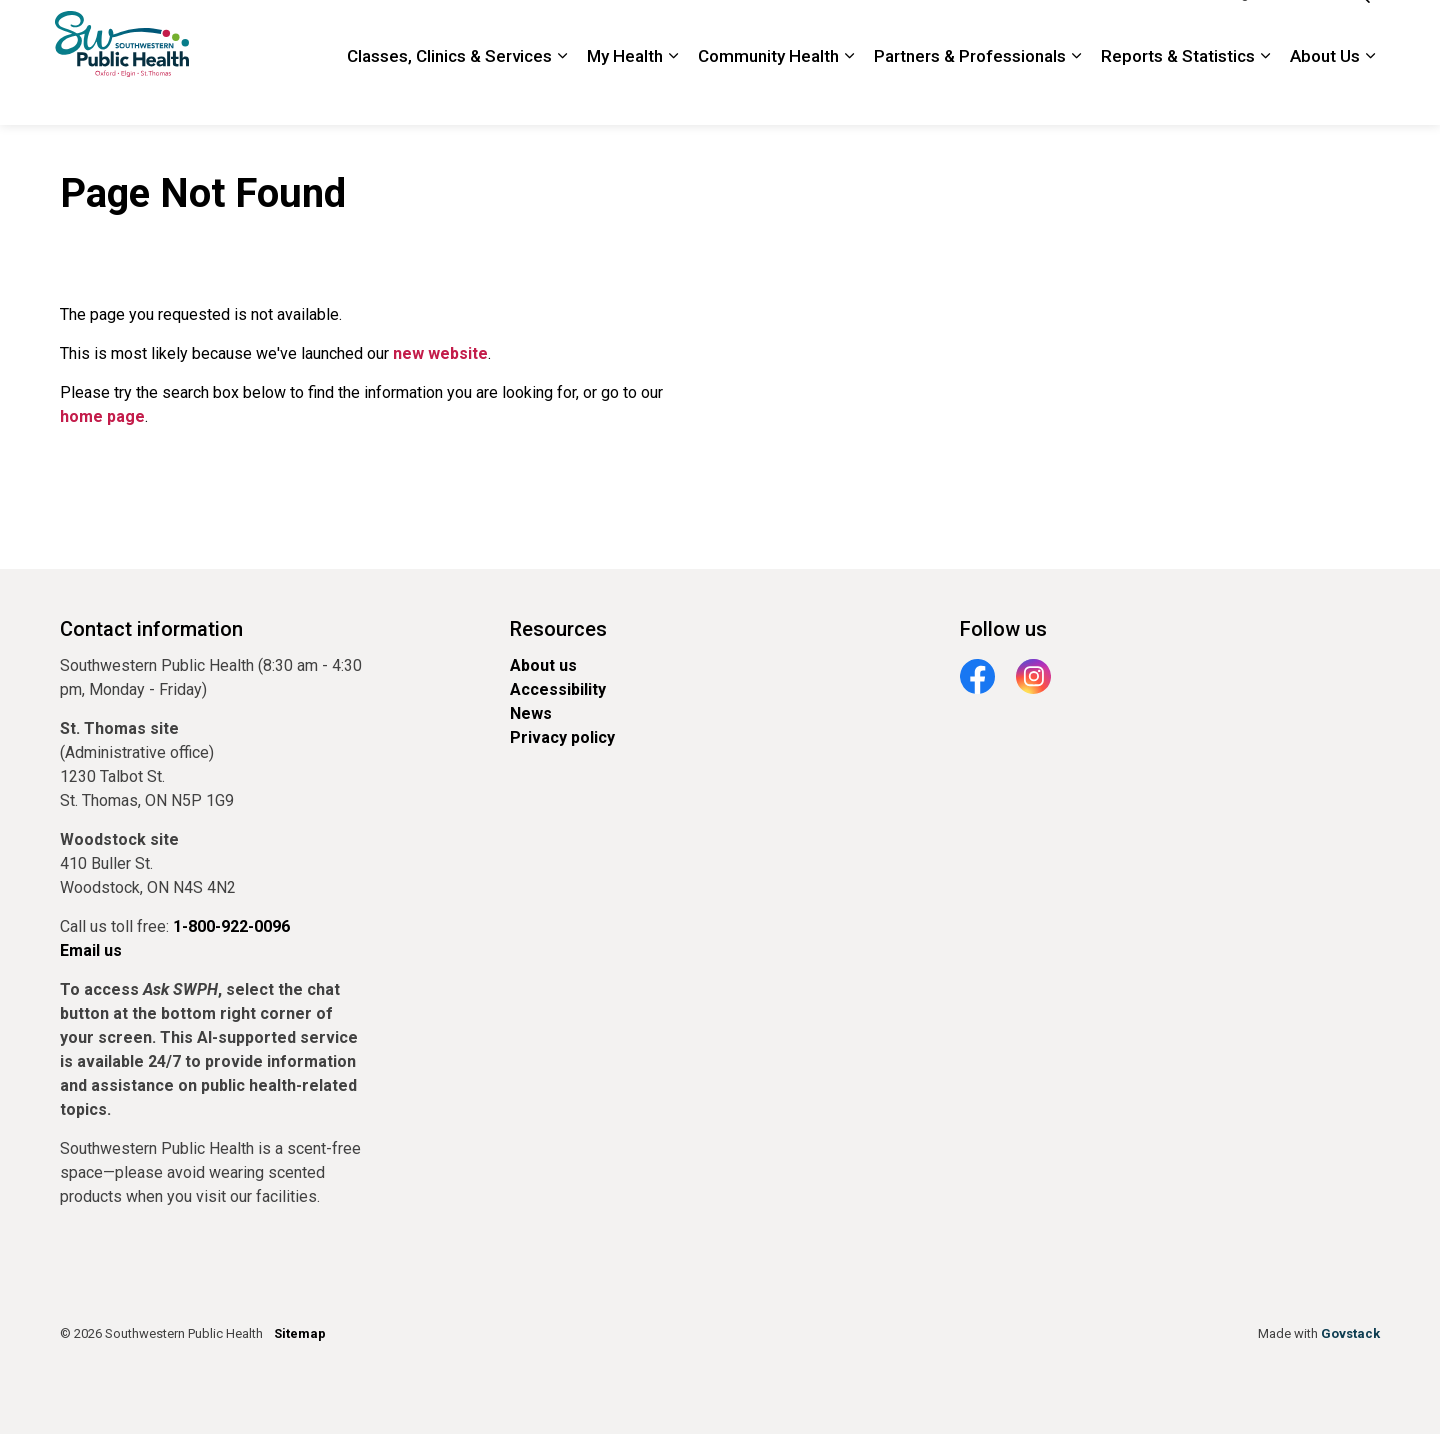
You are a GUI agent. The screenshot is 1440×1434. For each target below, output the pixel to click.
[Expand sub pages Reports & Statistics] (1265, 94)
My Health (625, 94)
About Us (1325, 94)
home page (102, 416)
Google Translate (1269, 31)
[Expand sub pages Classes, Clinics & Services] (562, 94)
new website (440, 353)
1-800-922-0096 (1144, 31)
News (531, 713)
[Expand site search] (1360, 31)
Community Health (768, 94)
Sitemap (300, 1333)
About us (543, 665)
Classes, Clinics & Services (449, 94)
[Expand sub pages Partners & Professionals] (1076, 94)
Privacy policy (562, 737)
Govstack (1350, 1333)
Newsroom (801, 31)
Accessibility (558, 689)
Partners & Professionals (970, 94)
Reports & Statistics (1178, 94)
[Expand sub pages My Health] (673, 94)
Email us (91, 950)
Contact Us (1038, 31)
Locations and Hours (920, 31)
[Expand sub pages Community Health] (849, 94)
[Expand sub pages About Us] (1370, 94)
